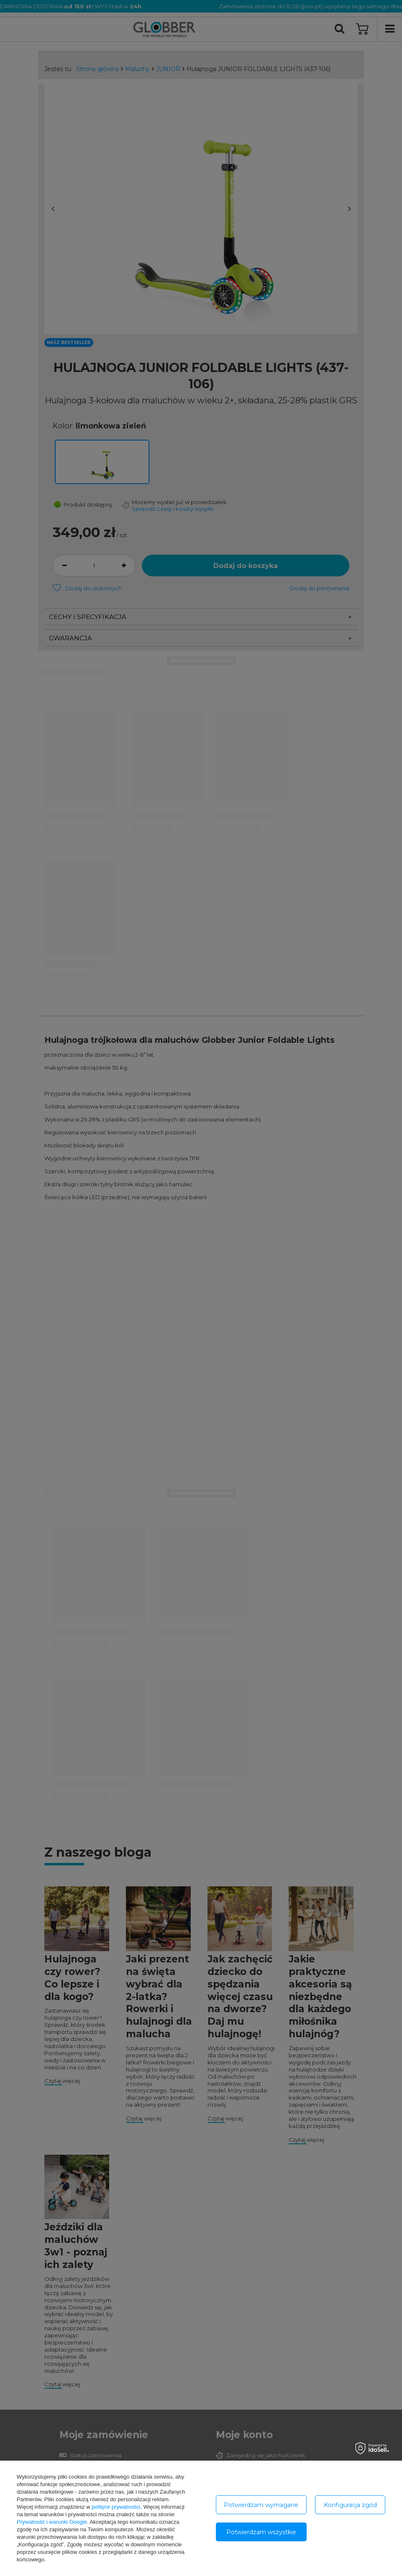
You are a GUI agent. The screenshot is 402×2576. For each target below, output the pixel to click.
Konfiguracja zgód (350, 2505)
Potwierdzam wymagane (261, 2505)
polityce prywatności (116, 2507)
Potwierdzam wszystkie (261, 2532)
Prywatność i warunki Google (52, 2522)
